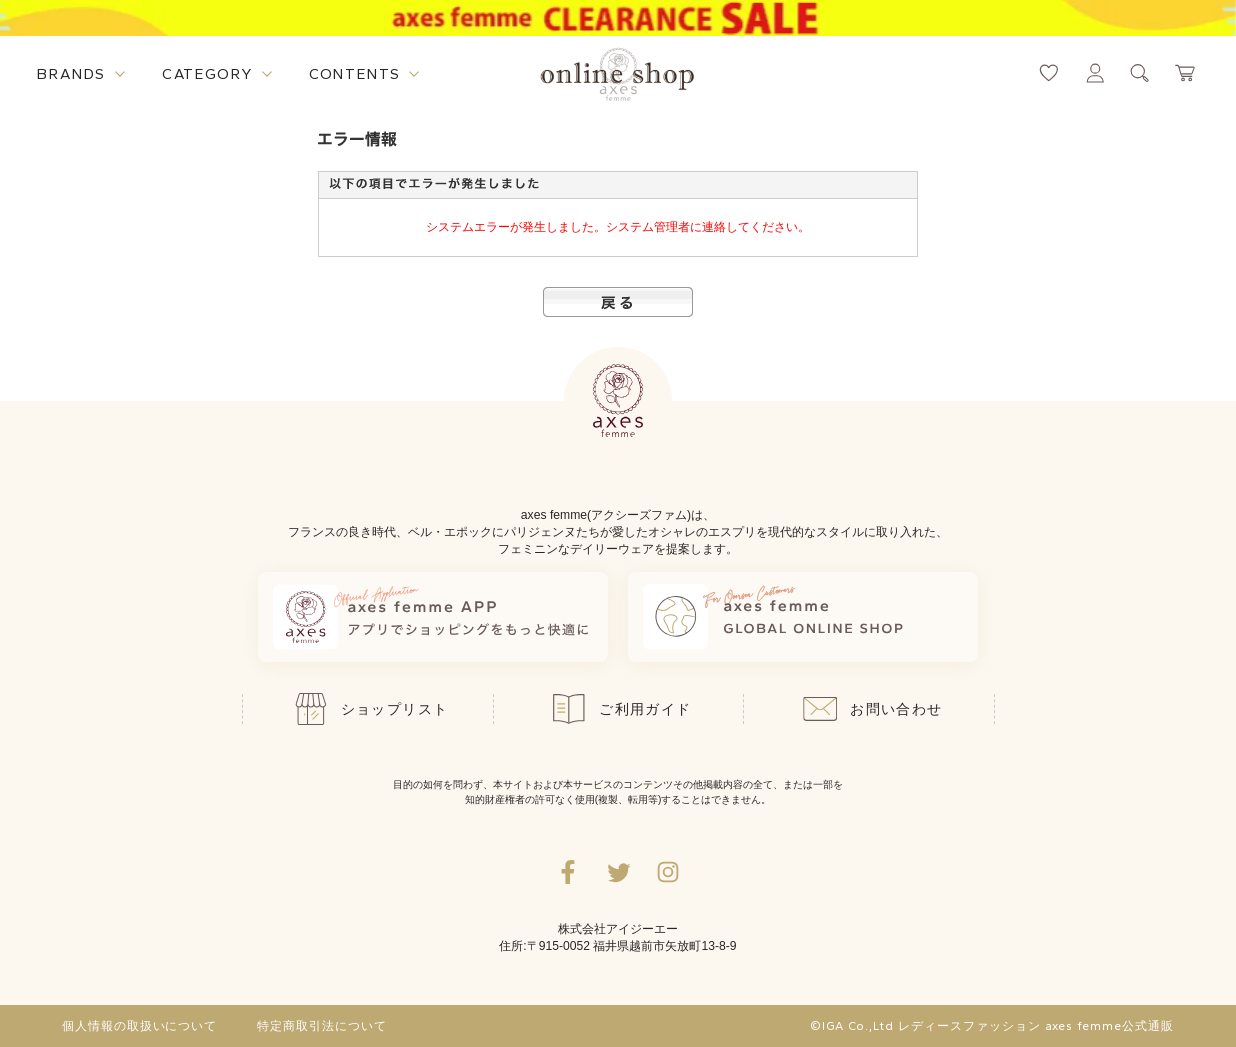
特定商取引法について (322, 1026)
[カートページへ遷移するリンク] (1186, 73)
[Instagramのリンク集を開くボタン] (668, 872)
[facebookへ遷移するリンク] (568, 872)
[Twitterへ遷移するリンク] (618, 872)
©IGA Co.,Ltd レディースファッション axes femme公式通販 (992, 1026)
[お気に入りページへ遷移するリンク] (1049, 73)
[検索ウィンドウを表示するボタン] (1140, 73)
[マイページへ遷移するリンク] (1095, 73)
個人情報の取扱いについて (140, 1026)
